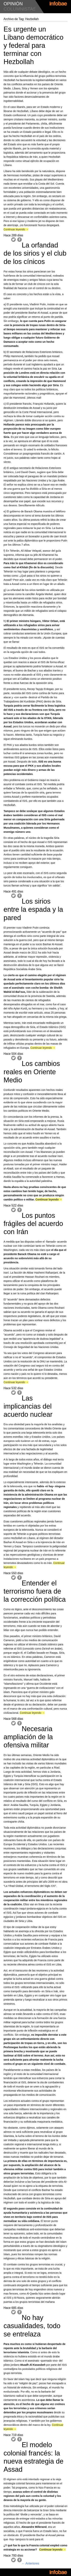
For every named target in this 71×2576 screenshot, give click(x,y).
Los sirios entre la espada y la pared (33, 909)
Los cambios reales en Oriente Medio (32, 1072)
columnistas (20, 9)
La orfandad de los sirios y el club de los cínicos (35, 253)
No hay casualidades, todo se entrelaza (32, 2326)
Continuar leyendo (16, 229)
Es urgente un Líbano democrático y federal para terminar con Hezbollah (33, 45)
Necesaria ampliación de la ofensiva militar (28, 1737)
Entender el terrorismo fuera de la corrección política (35, 1591)
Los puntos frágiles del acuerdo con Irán (33, 1224)
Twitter (13, 239)
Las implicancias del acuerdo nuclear (28, 1406)
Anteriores (30, 2563)
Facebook (19, 239)
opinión (13, 3)
